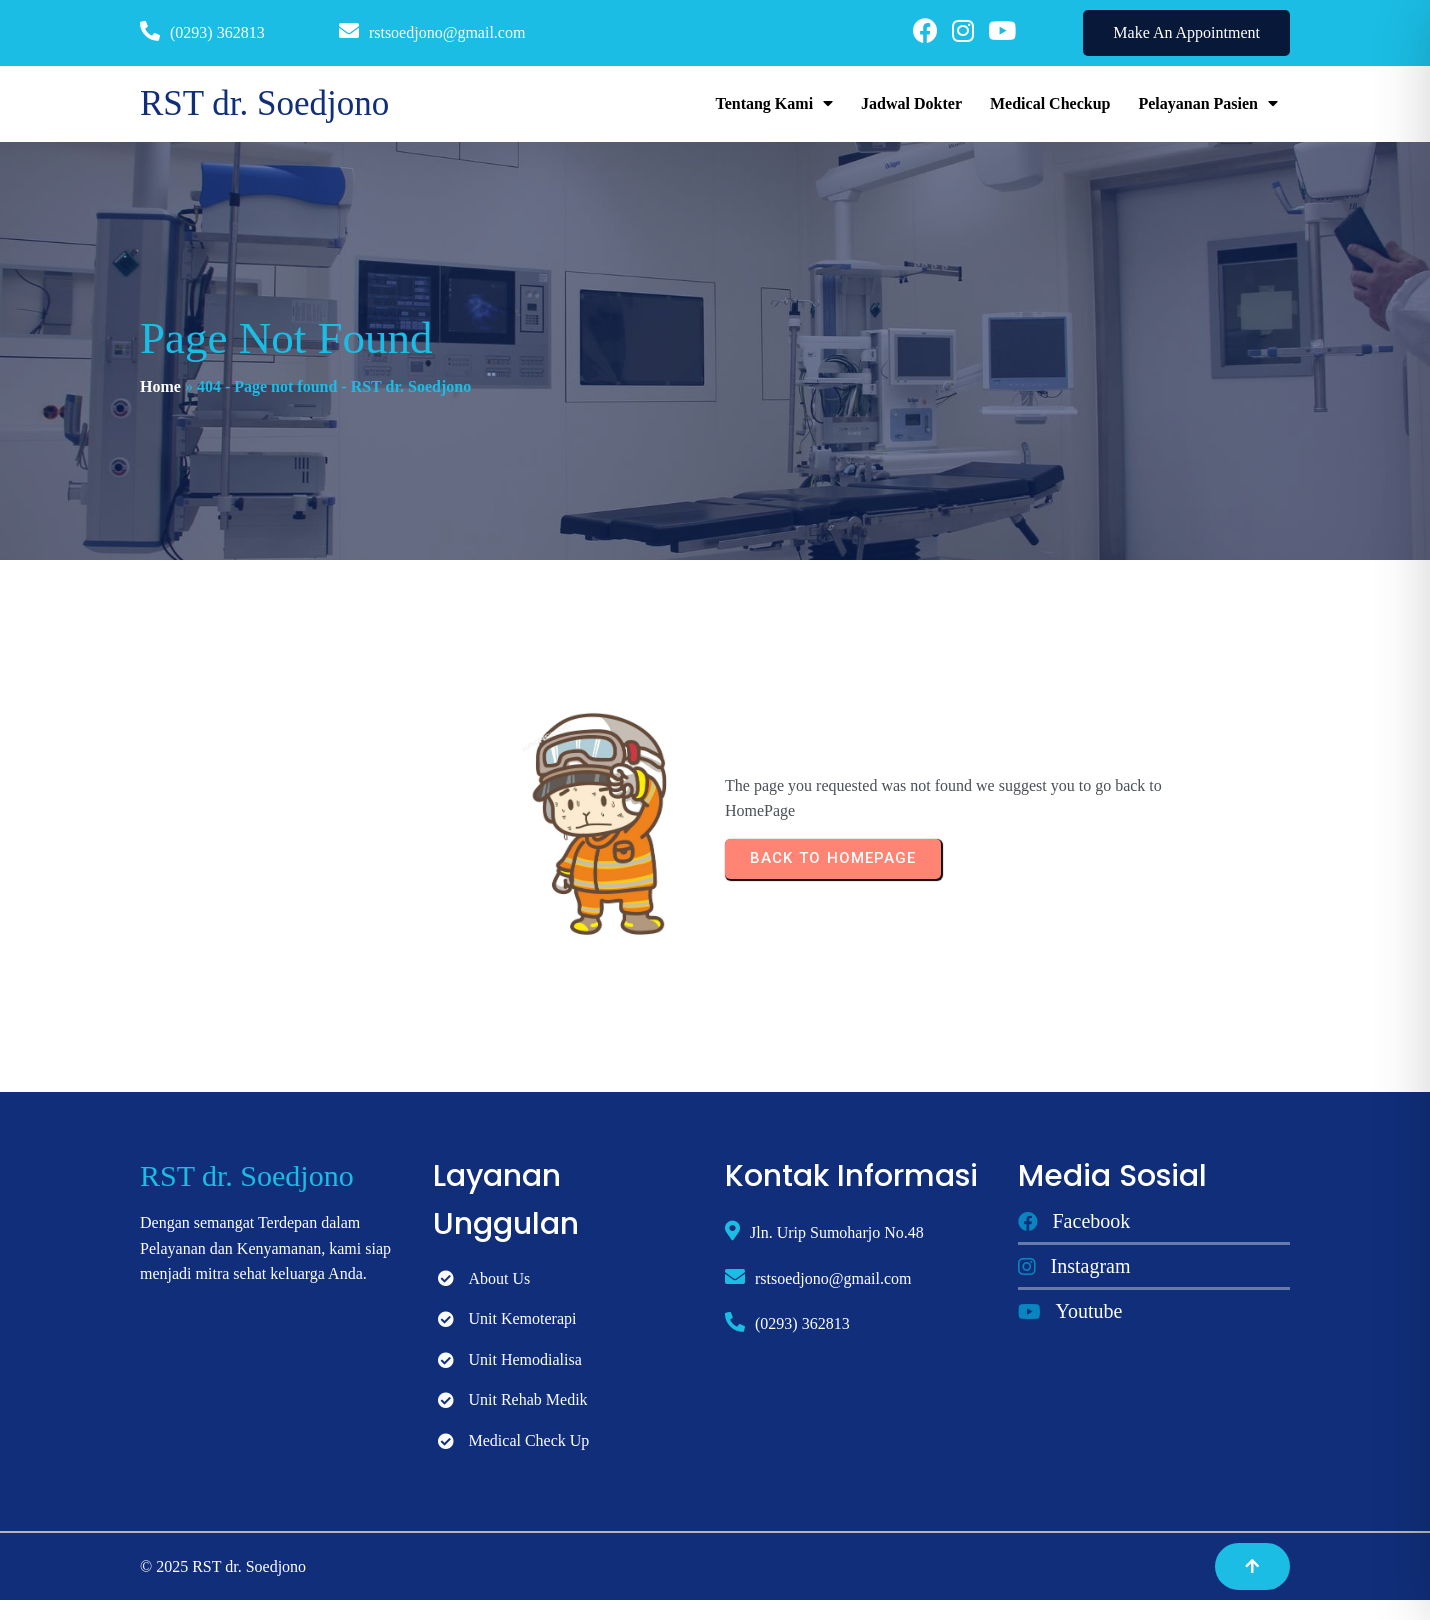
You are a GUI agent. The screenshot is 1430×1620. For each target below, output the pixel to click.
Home (160, 386)
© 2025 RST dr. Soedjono (223, 1566)
